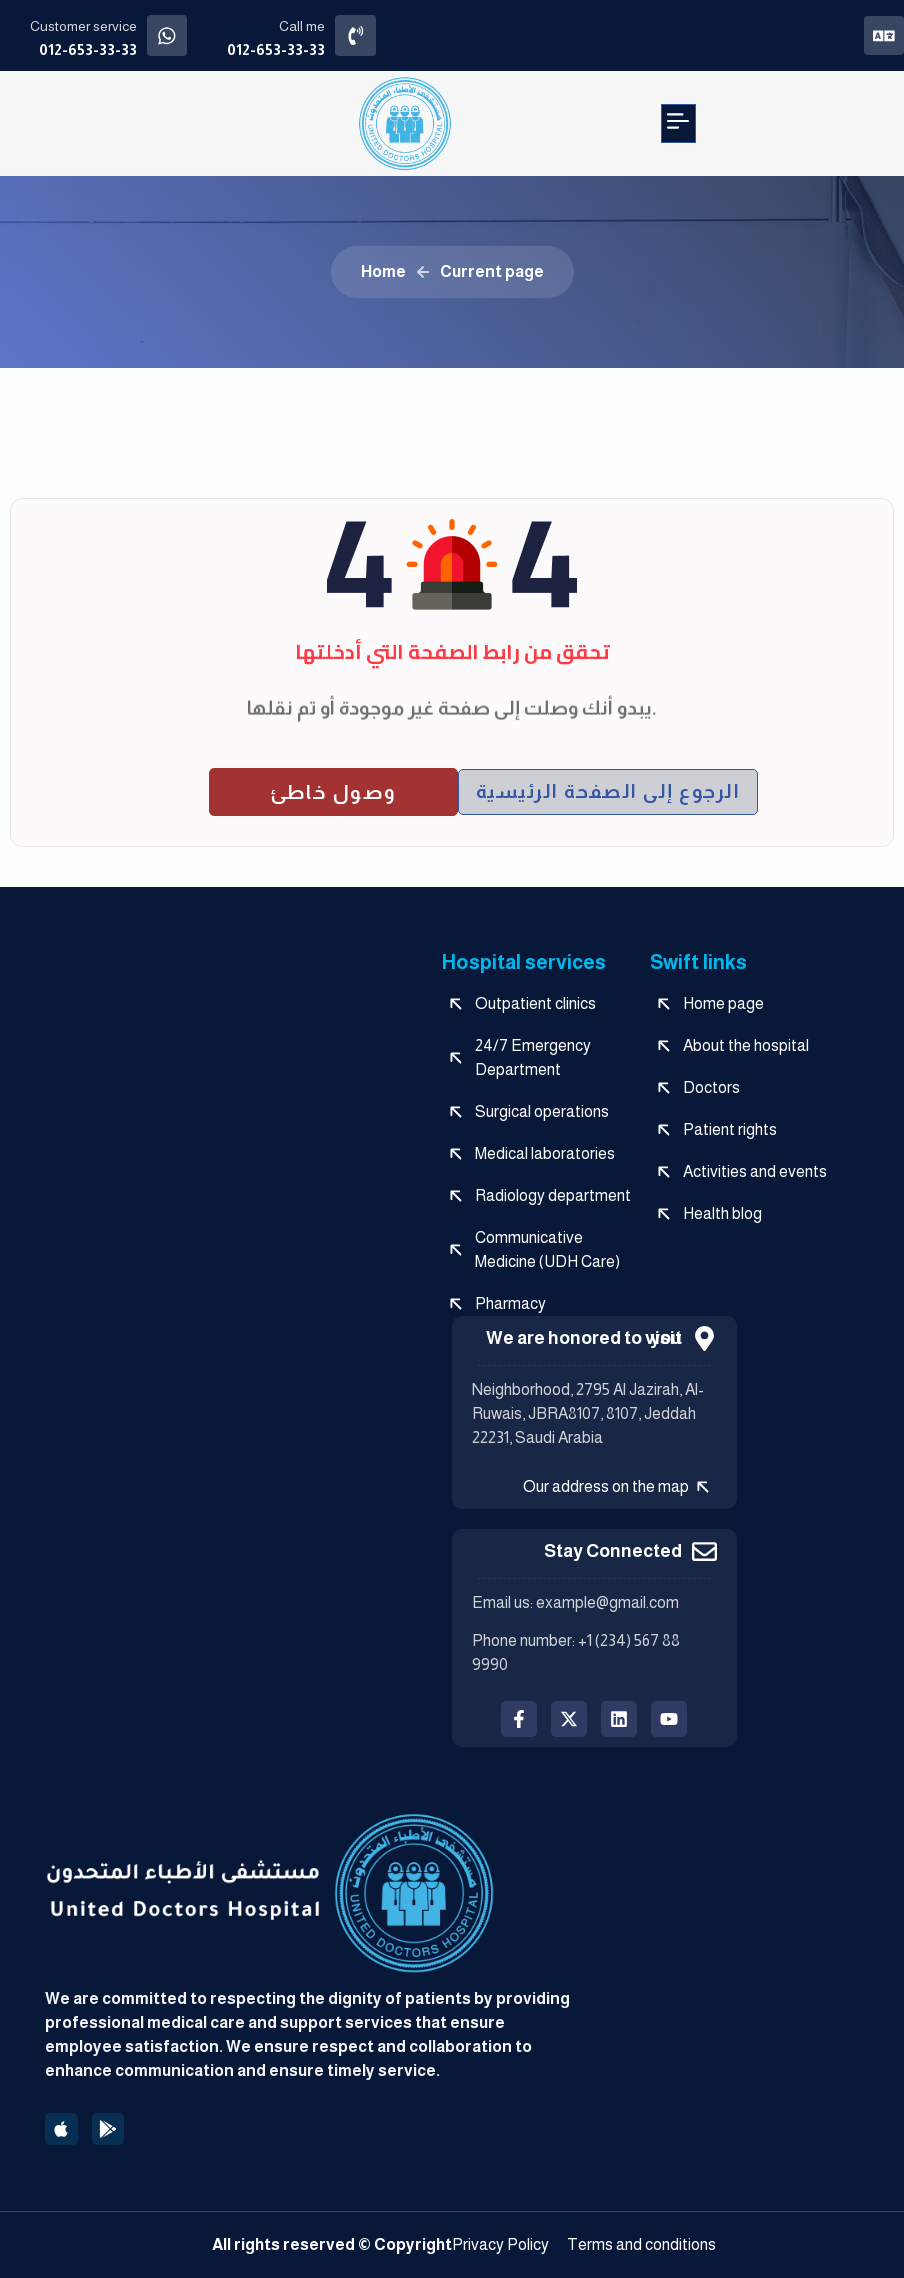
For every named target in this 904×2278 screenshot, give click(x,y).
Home (383, 271)
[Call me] (365, 35)
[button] (678, 123)
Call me (309, 26)
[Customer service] (170, 35)
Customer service (83, 26)
